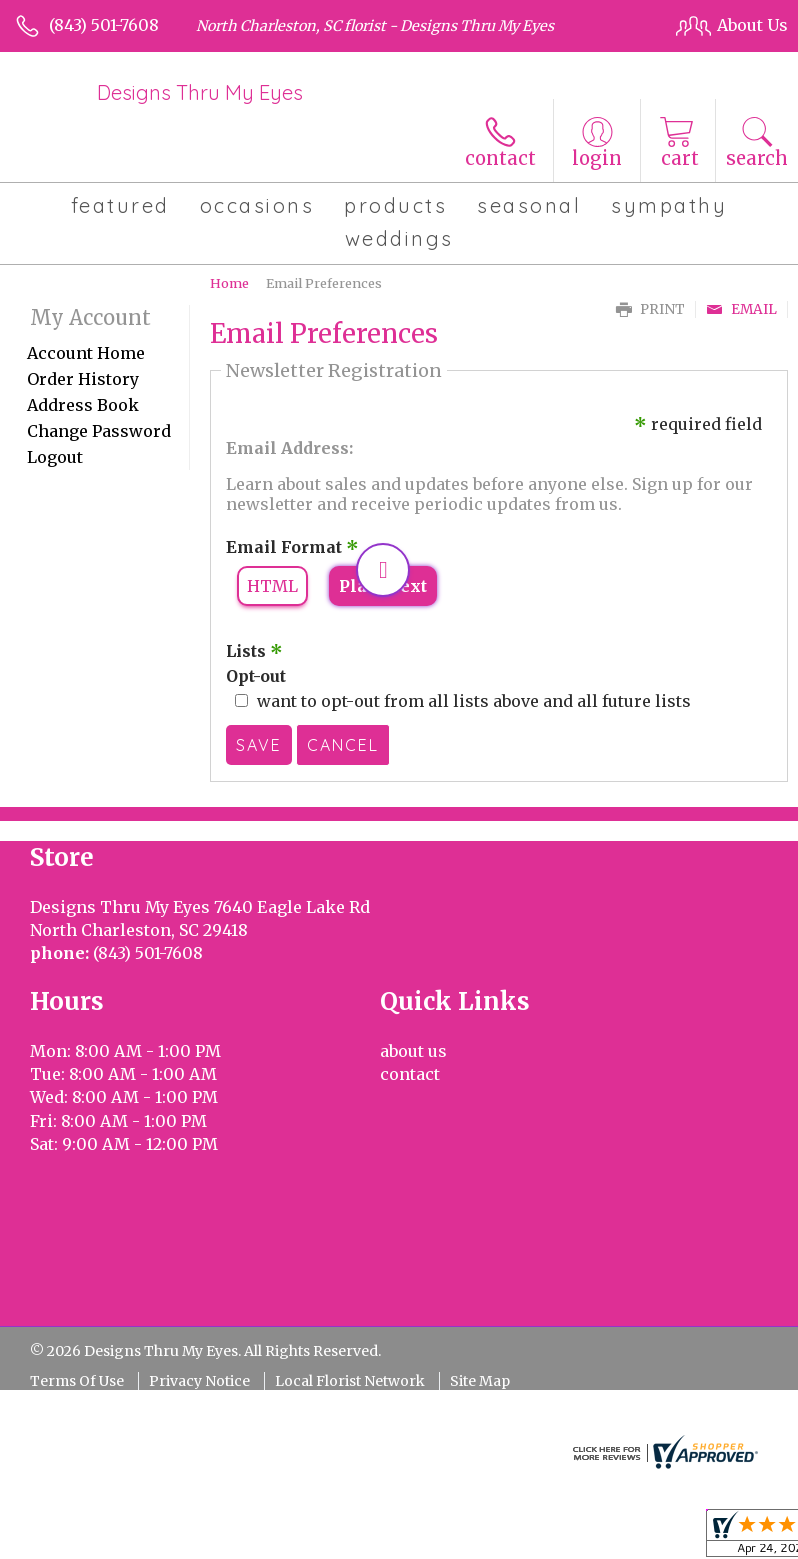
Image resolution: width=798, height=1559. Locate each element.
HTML (272, 586)
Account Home (86, 353)
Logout (55, 457)
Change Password (99, 431)
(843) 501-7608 (104, 25)
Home (229, 283)
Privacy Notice (199, 1381)
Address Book (83, 405)
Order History (83, 379)
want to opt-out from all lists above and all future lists (474, 701)
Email (741, 309)
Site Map (480, 1381)
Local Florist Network (350, 1381)
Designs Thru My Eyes (200, 92)
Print (650, 309)
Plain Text (383, 586)
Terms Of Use (77, 1381)
